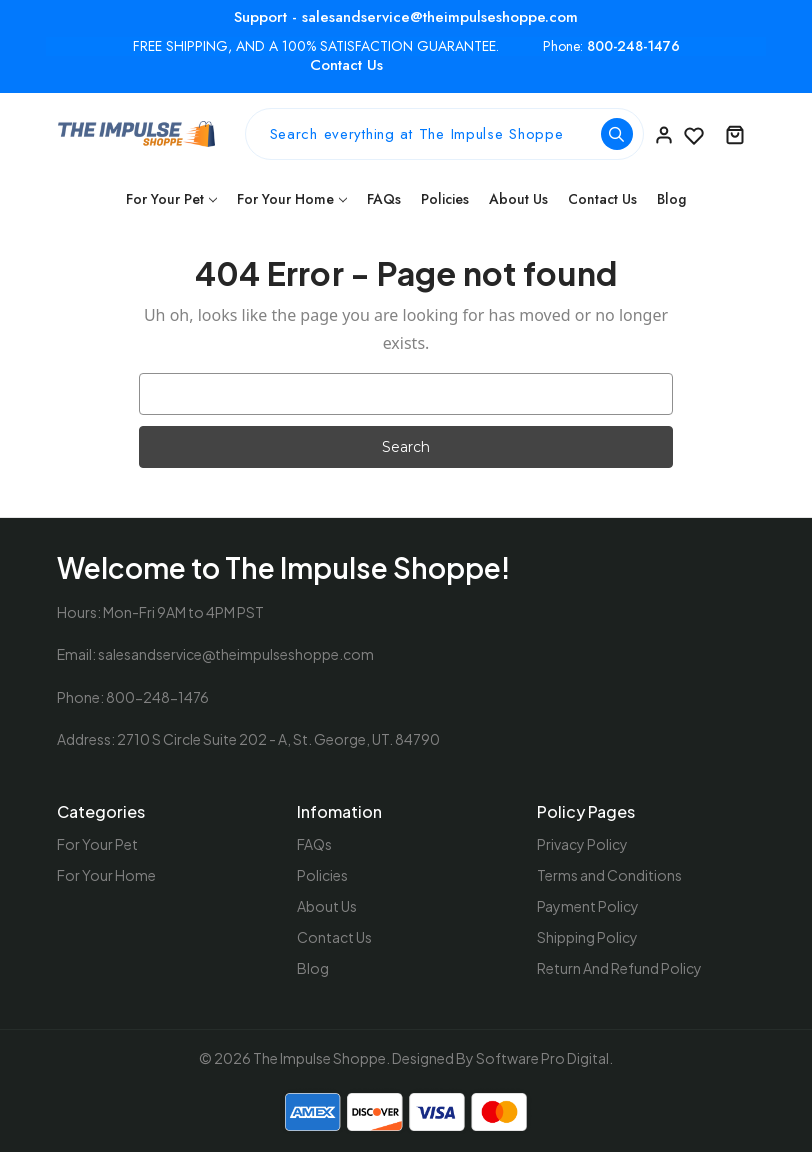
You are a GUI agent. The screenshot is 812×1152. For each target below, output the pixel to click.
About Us (518, 199)
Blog (671, 199)
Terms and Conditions (609, 875)
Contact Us (346, 65)
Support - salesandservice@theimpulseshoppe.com (406, 17)
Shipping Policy (587, 937)
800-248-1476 (633, 46)
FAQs (384, 199)
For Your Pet (171, 199)
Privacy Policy (582, 844)
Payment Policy (588, 906)
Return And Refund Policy (619, 968)
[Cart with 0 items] (735, 134)
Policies (445, 199)
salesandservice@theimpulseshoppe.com (236, 654)
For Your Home (292, 199)
